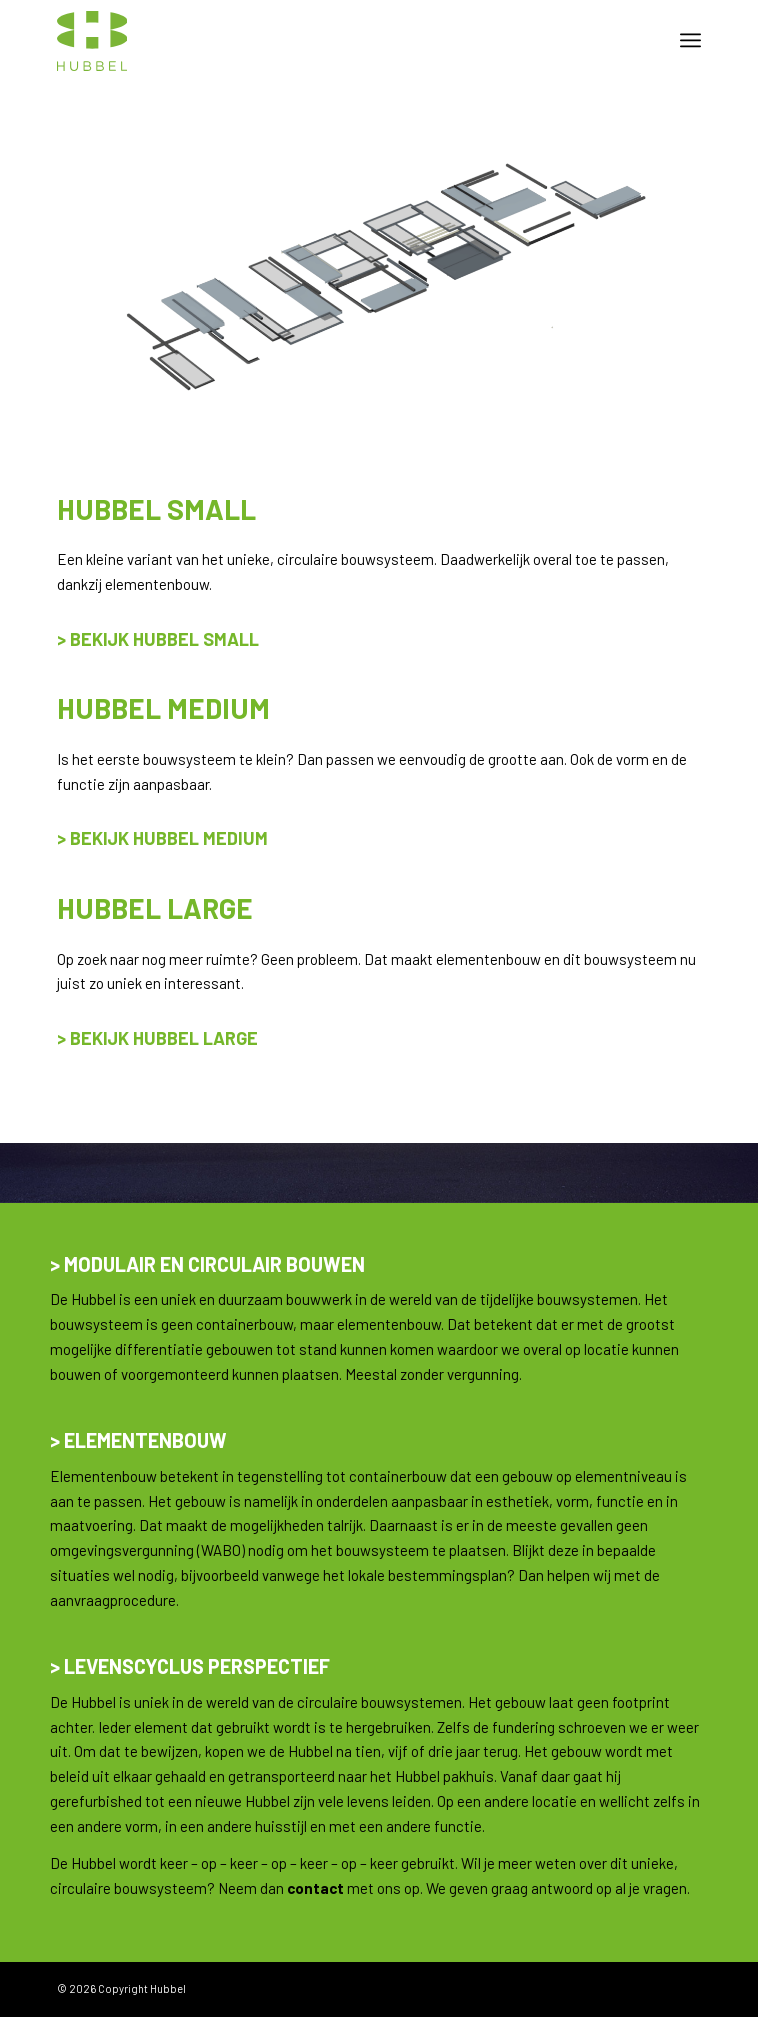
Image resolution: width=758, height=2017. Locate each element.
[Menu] (690, 40)
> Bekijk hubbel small (158, 639)
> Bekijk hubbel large (157, 1038)
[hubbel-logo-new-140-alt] (314, 40)
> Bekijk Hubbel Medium (162, 838)
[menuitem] (690, 40)
